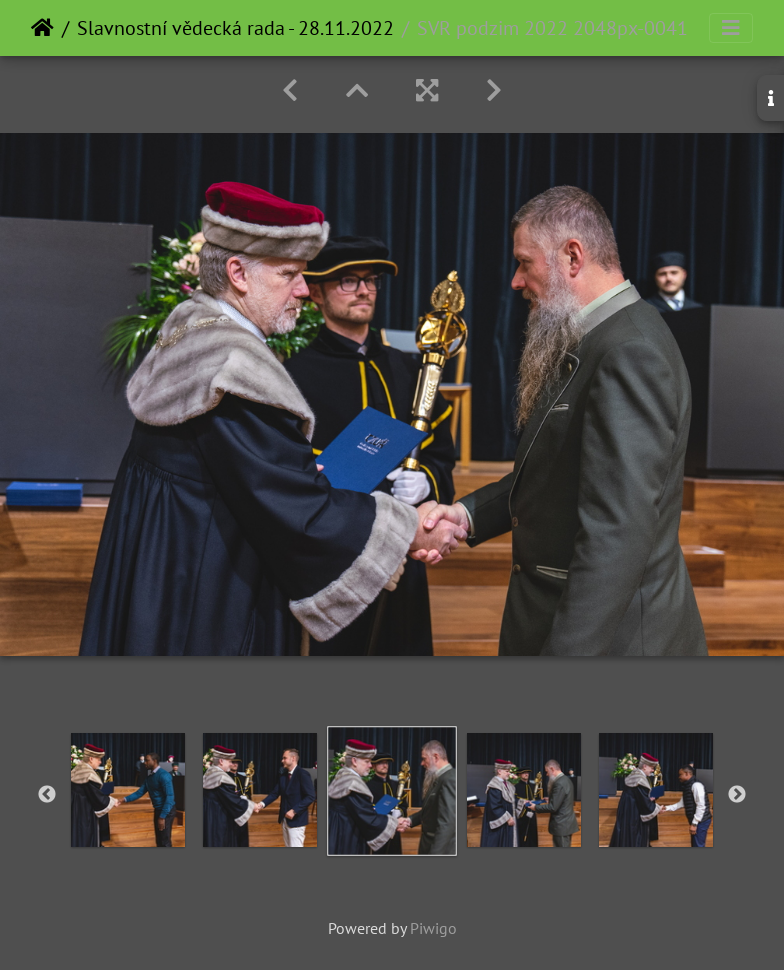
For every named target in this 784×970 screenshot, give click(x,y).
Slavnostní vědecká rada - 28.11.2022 (235, 28)
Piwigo (433, 928)
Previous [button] (47, 795)
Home (42, 28)
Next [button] (737, 795)
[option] (128, 790)
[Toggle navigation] (731, 28)
